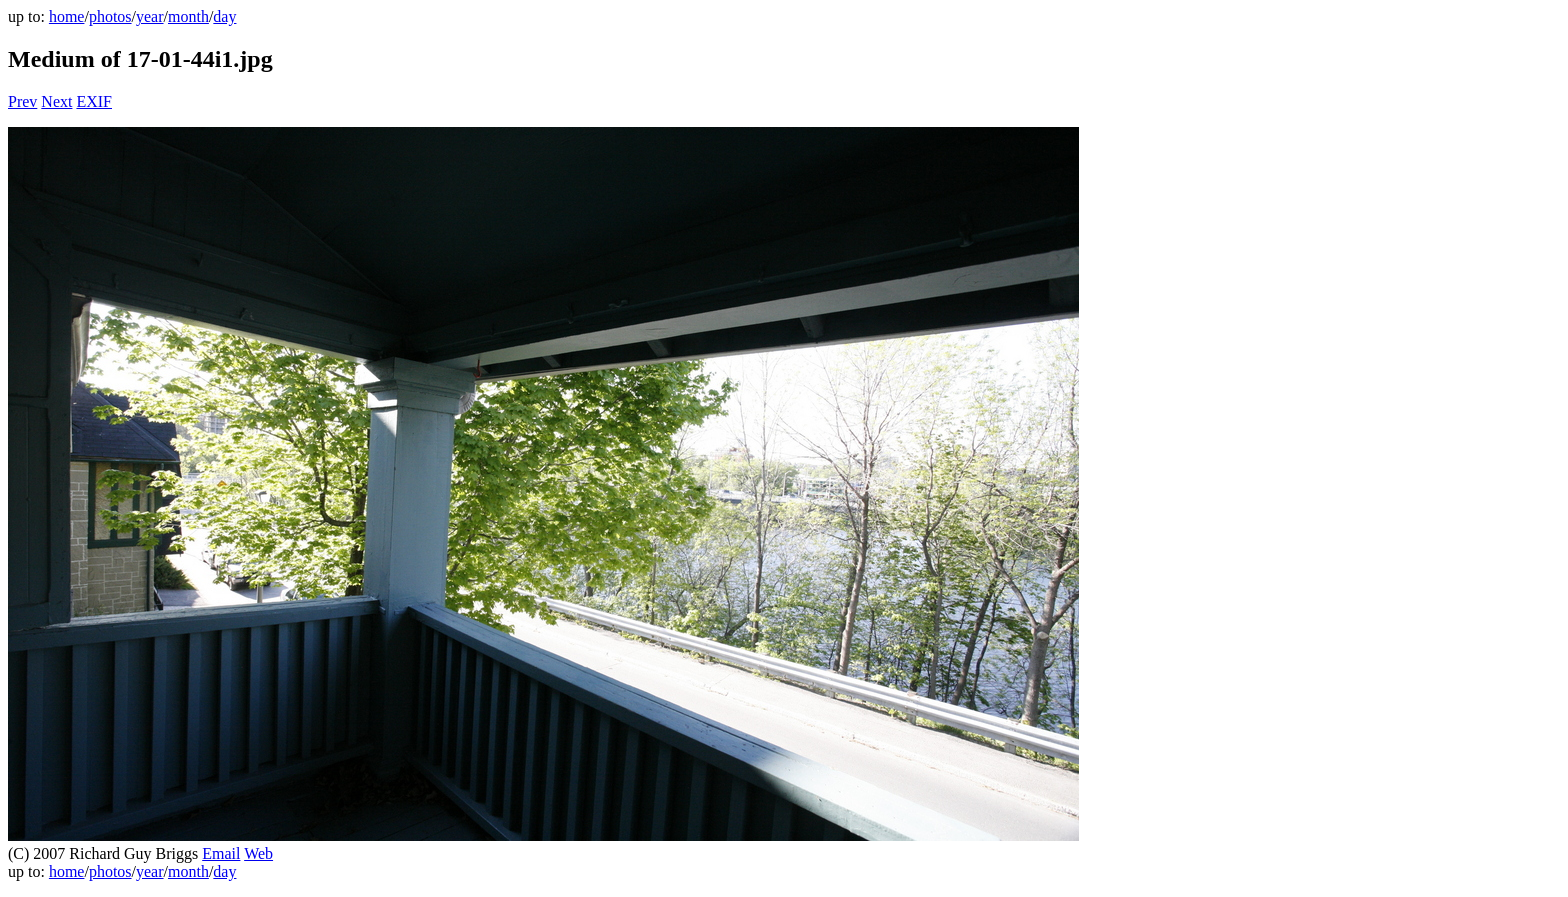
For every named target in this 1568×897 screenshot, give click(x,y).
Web (258, 853)
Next (56, 101)
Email (221, 853)
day (224, 16)
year (150, 16)
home (67, 16)
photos (110, 16)
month (188, 16)
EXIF (94, 101)
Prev (22, 101)
